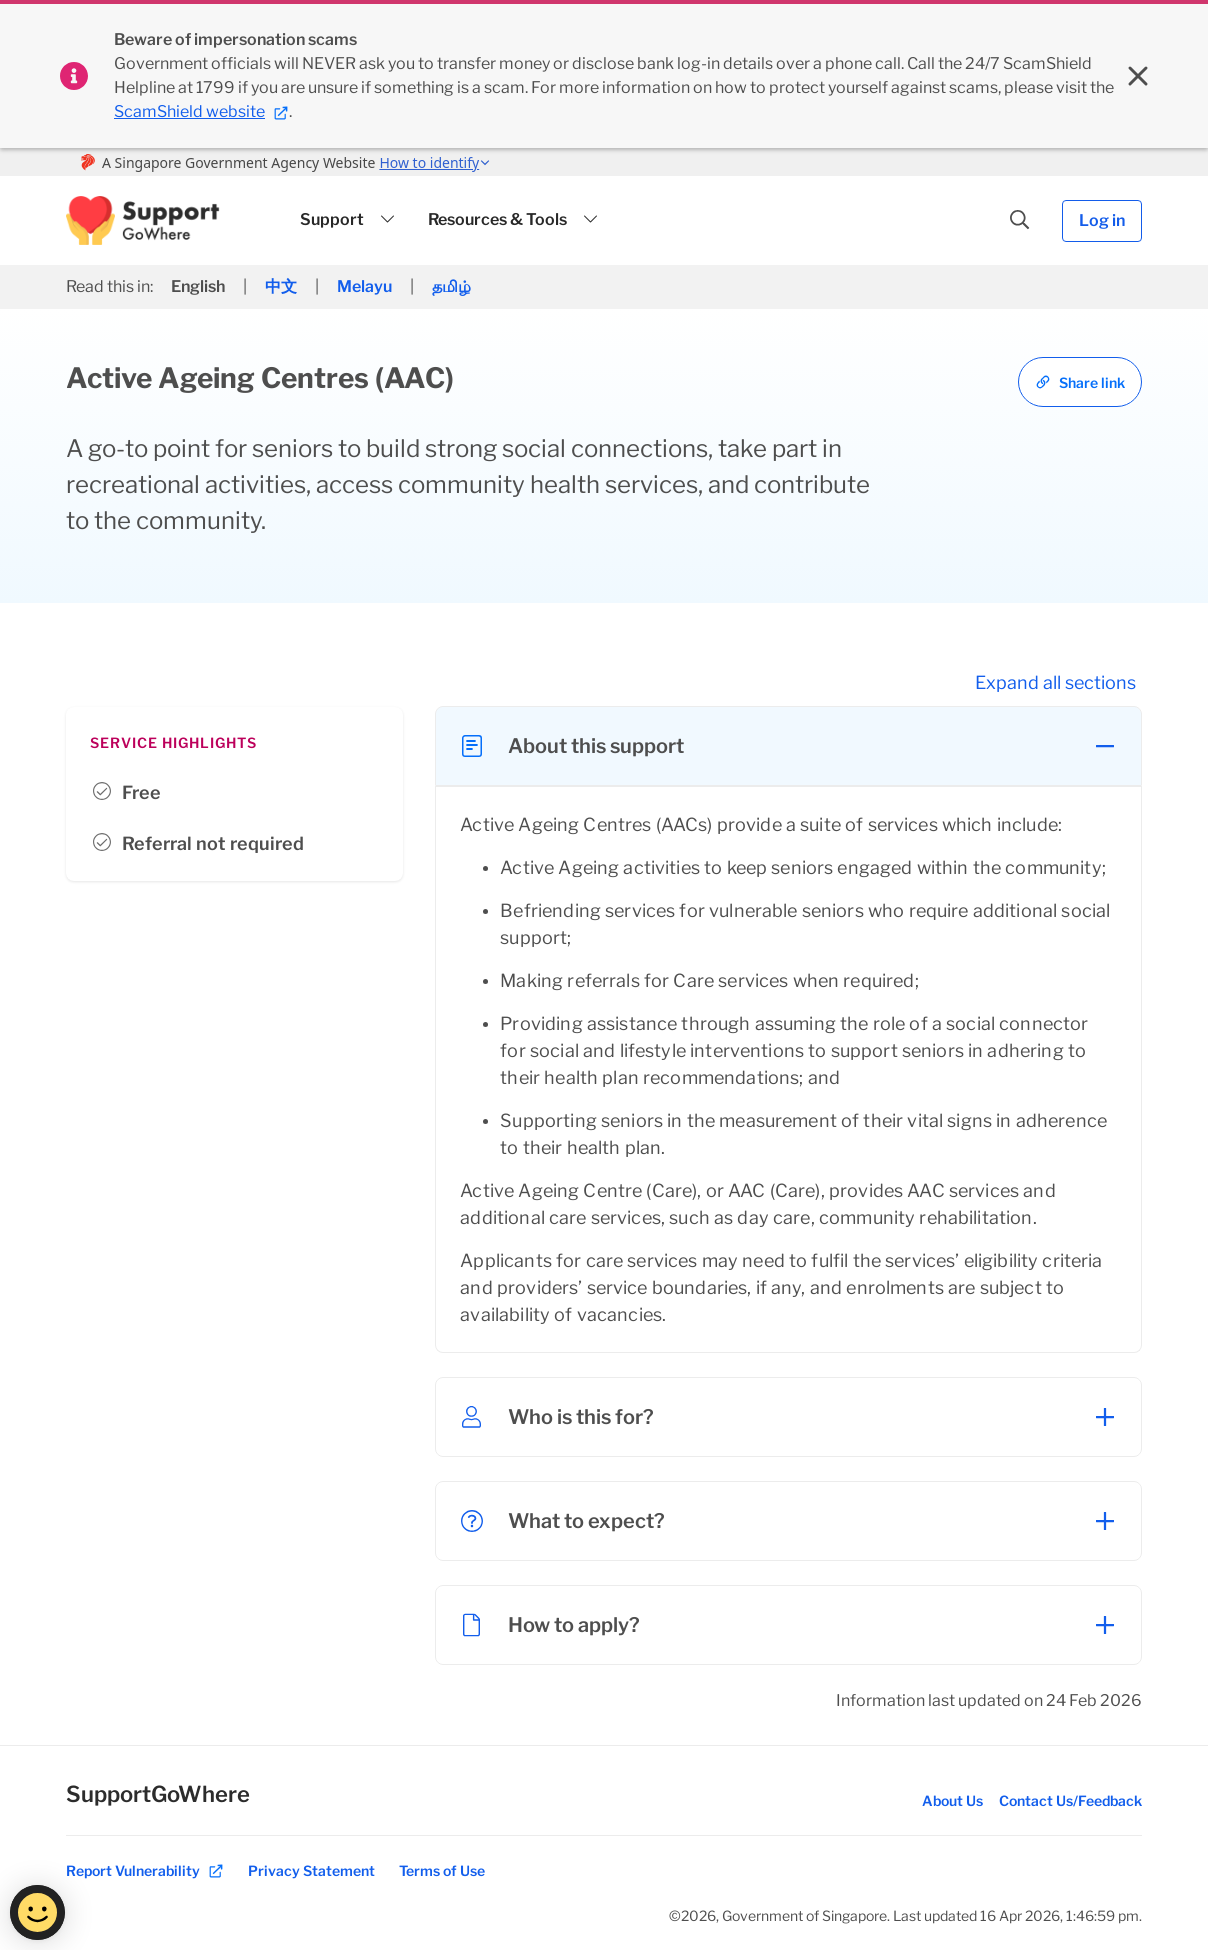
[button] (143, 220)
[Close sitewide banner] (1138, 76)
